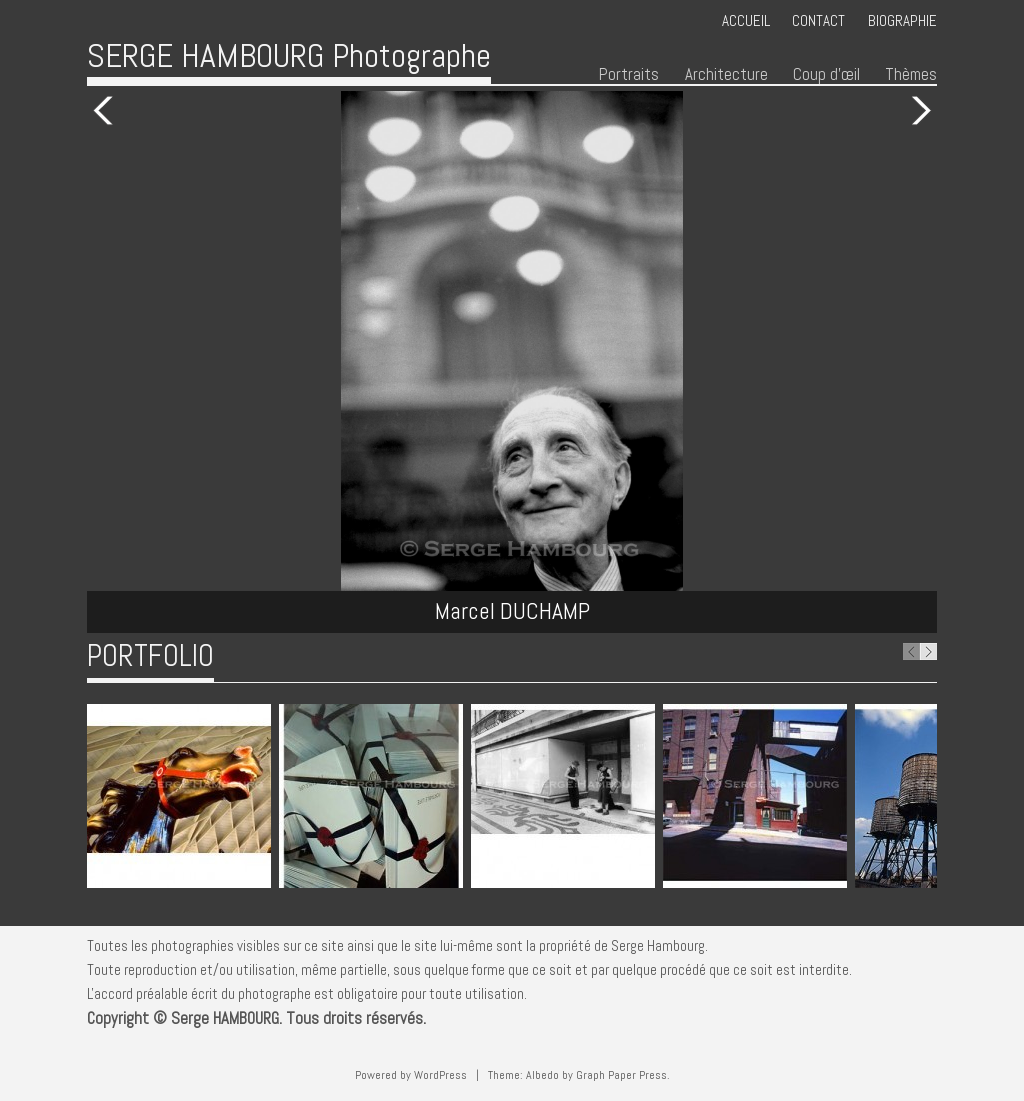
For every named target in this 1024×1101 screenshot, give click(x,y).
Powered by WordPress (411, 1075)
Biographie (902, 20)
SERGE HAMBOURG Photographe (289, 55)
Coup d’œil (826, 74)
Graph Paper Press (621, 1075)
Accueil (746, 20)
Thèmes (911, 74)
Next (917, 111)
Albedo (542, 1075)
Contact (818, 20)
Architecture (726, 74)
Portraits (629, 74)
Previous (107, 111)
